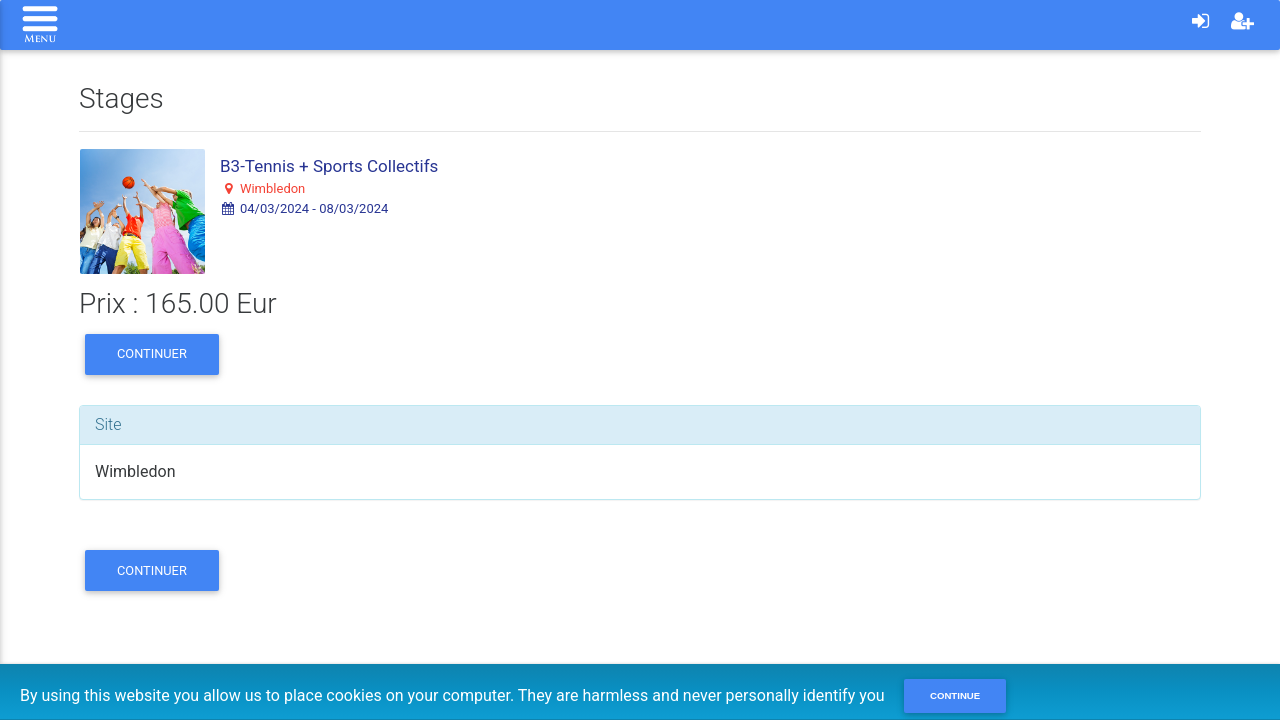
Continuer (152, 353)
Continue (955, 695)
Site (108, 424)
